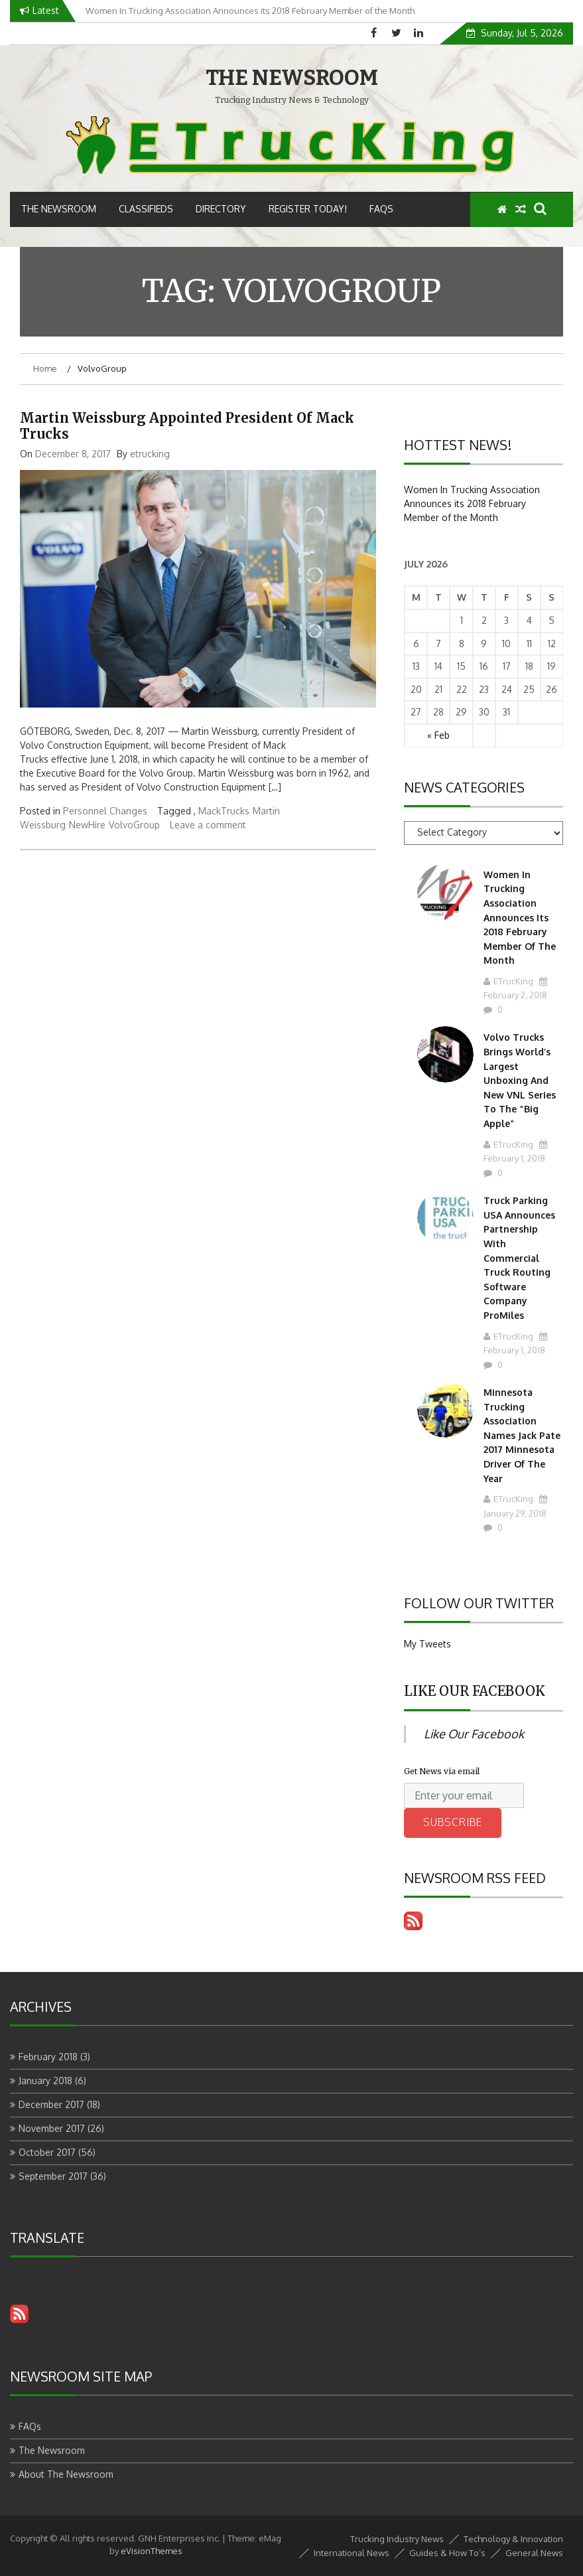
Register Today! (308, 208)
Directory (221, 208)
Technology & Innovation (513, 2539)
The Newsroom (58, 208)
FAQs (381, 208)
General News (534, 2553)
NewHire (87, 824)
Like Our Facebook (474, 1691)
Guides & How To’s (447, 2553)
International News (351, 2553)
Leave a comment (208, 824)
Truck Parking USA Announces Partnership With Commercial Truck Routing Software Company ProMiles (519, 1258)
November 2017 (52, 2128)
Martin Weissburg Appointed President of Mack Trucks (187, 426)
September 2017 (53, 2176)
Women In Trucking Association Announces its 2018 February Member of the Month (472, 503)
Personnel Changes (105, 810)
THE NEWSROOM (292, 77)
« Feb (438, 735)
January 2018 (45, 2080)
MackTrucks (223, 810)
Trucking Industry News (397, 2539)
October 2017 (47, 2152)
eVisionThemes (151, 2551)
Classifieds (146, 208)
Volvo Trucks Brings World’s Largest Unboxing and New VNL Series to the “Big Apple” (520, 1080)
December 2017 (51, 2104)
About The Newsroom (66, 2474)
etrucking (150, 453)
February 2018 (48, 2056)
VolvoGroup (134, 824)
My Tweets (427, 1643)
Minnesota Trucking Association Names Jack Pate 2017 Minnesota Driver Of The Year (522, 1435)
